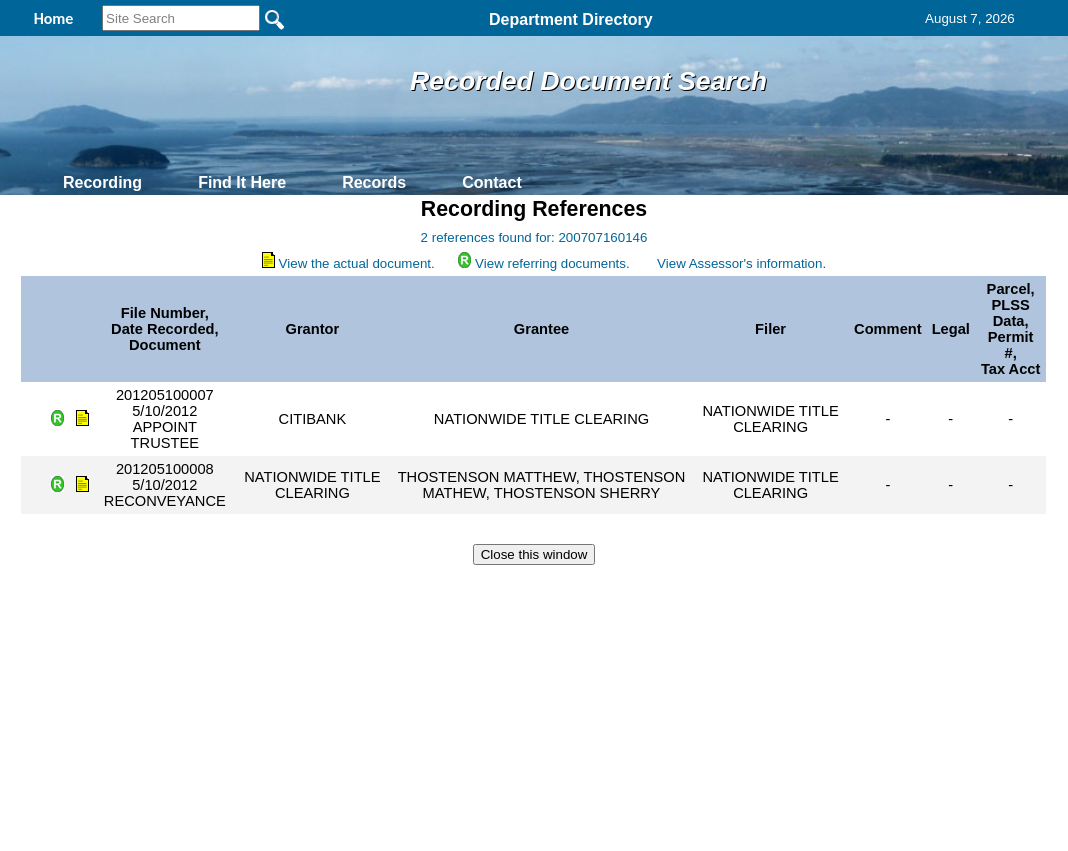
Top (201, 590)
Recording (102, 182)
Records (374, 182)
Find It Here (242, 182)
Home (339, 590)
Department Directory (571, 19)
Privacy (526, 590)
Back (261, 590)
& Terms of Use (599, 590)
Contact (492, 182)
